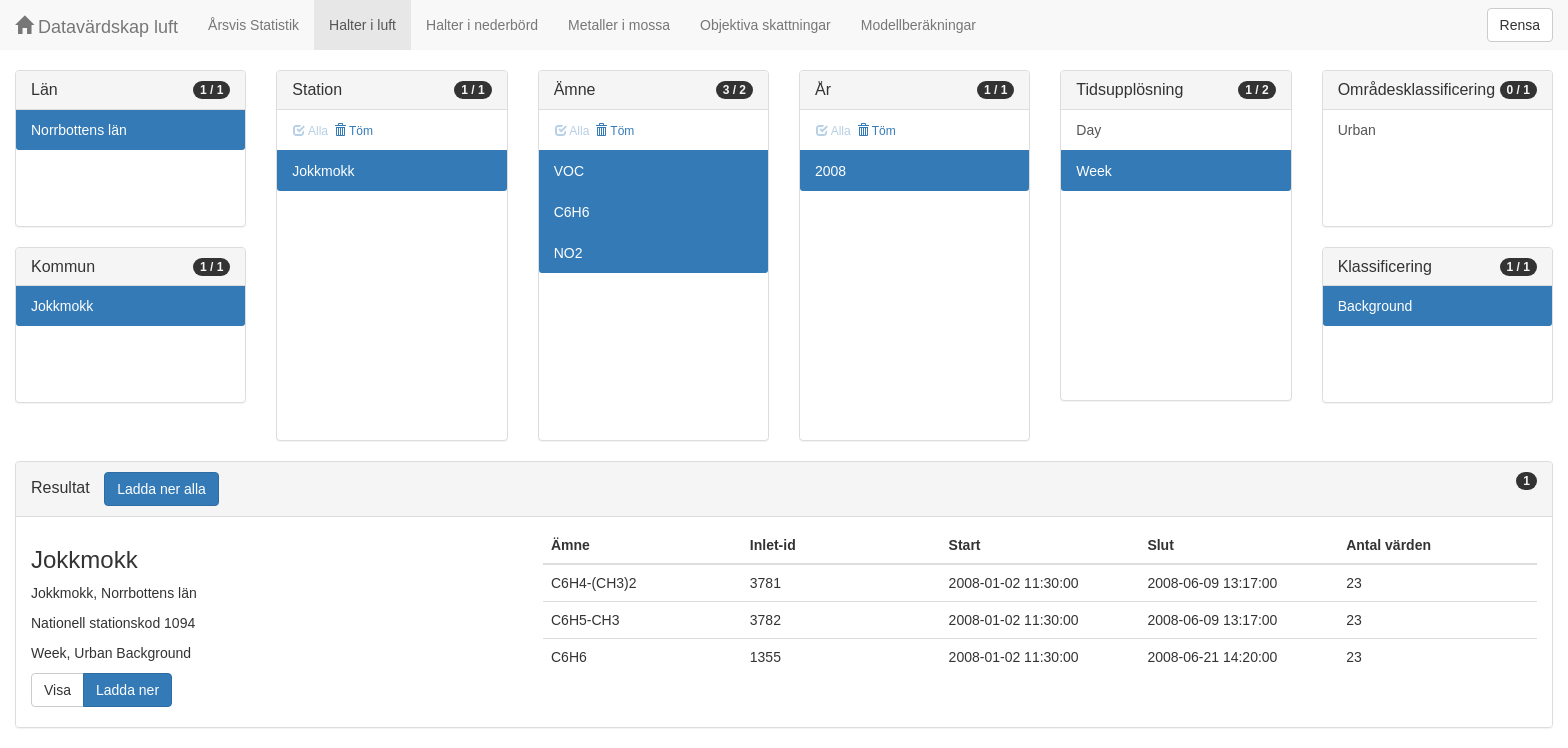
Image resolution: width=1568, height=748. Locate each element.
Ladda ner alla (161, 489)
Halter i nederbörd (482, 25)
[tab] (784, 489)
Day (1088, 130)
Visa (57, 690)
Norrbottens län (79, 130)
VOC (569, 171)
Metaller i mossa (619, 25)
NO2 (568, 253)
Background (1375, 306)
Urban (1357, 130)
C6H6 (572, 212)
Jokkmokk (62, 306)
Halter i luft (362, 25)
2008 (830, 171)
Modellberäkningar (918, 25)
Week (1094, 171)
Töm (353, 131)
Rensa (1520, 25)
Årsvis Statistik (253, 25)
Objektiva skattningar (765, 25)
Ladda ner (127, 690)
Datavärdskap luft (96, 26)
